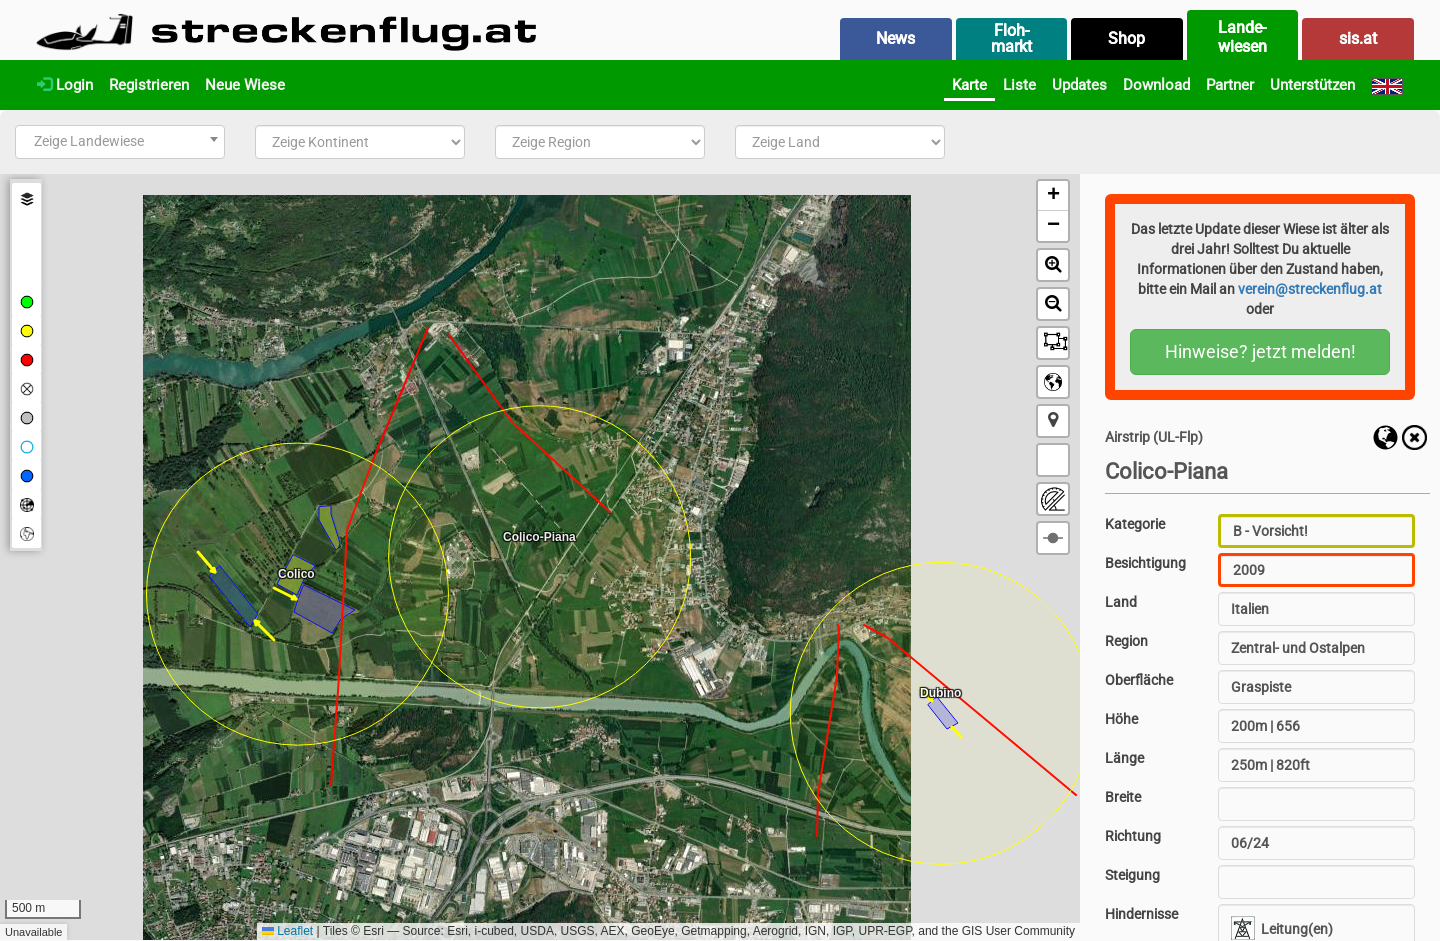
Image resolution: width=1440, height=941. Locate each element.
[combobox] (120, 142)
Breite (1123, 797)
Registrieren (149, 85)
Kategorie (1135, 524)
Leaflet (287, 931)
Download (1156, 85)
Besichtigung (1145, 563)
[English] (1387, 85)
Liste (1019, 85)
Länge (1124, 758)
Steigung (1132, 875)
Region (1126, 641)
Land (1121, 602)
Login (65, 85)
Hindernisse (1141, 914)
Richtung (1133, 836)
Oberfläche (1139, 680)
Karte (969, 85)
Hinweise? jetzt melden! (1260, 351)
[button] (1053, 196)
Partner (1230, 85)
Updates (1079, 85)
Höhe (1121, 719)
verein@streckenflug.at (1310, 289)
